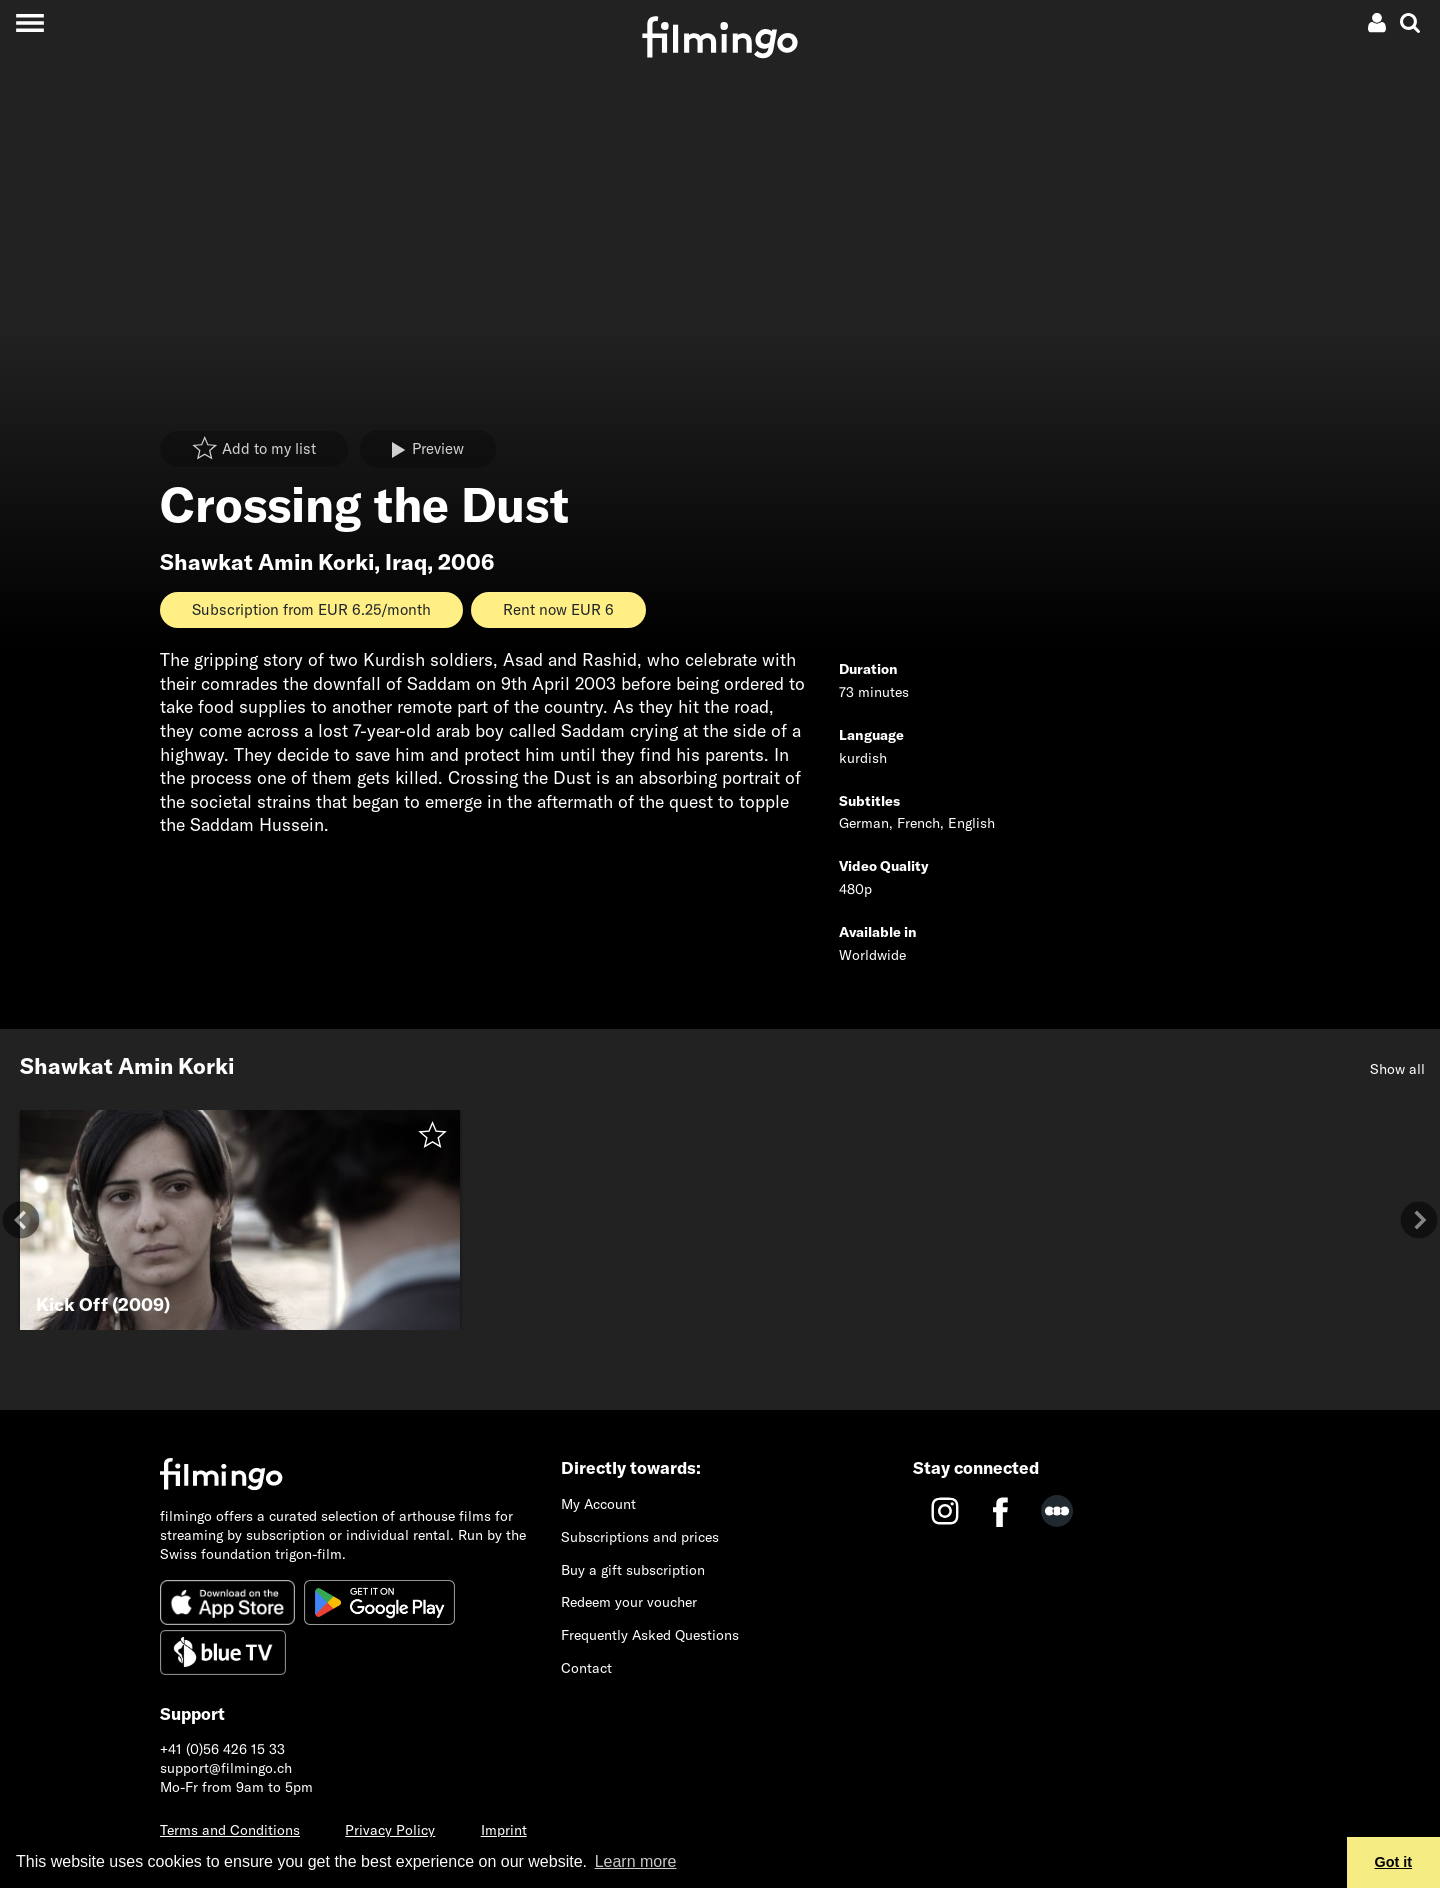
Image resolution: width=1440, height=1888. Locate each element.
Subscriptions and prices (640, 1537)
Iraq (406, 562)
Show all (1397, 1069)
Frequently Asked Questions (650, 1635)
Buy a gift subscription (633, 1570)
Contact (586, 1668)
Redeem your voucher (629, 1602)
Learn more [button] (636, 1861)
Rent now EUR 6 (558, 609)
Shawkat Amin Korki (267, 562)
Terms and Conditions (230, 1830)
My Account (598, 1504)
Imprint (504, 1830)
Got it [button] (1394, 1862)
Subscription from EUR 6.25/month (311, 609)
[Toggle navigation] (29, 22)
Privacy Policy (390, 1830)
